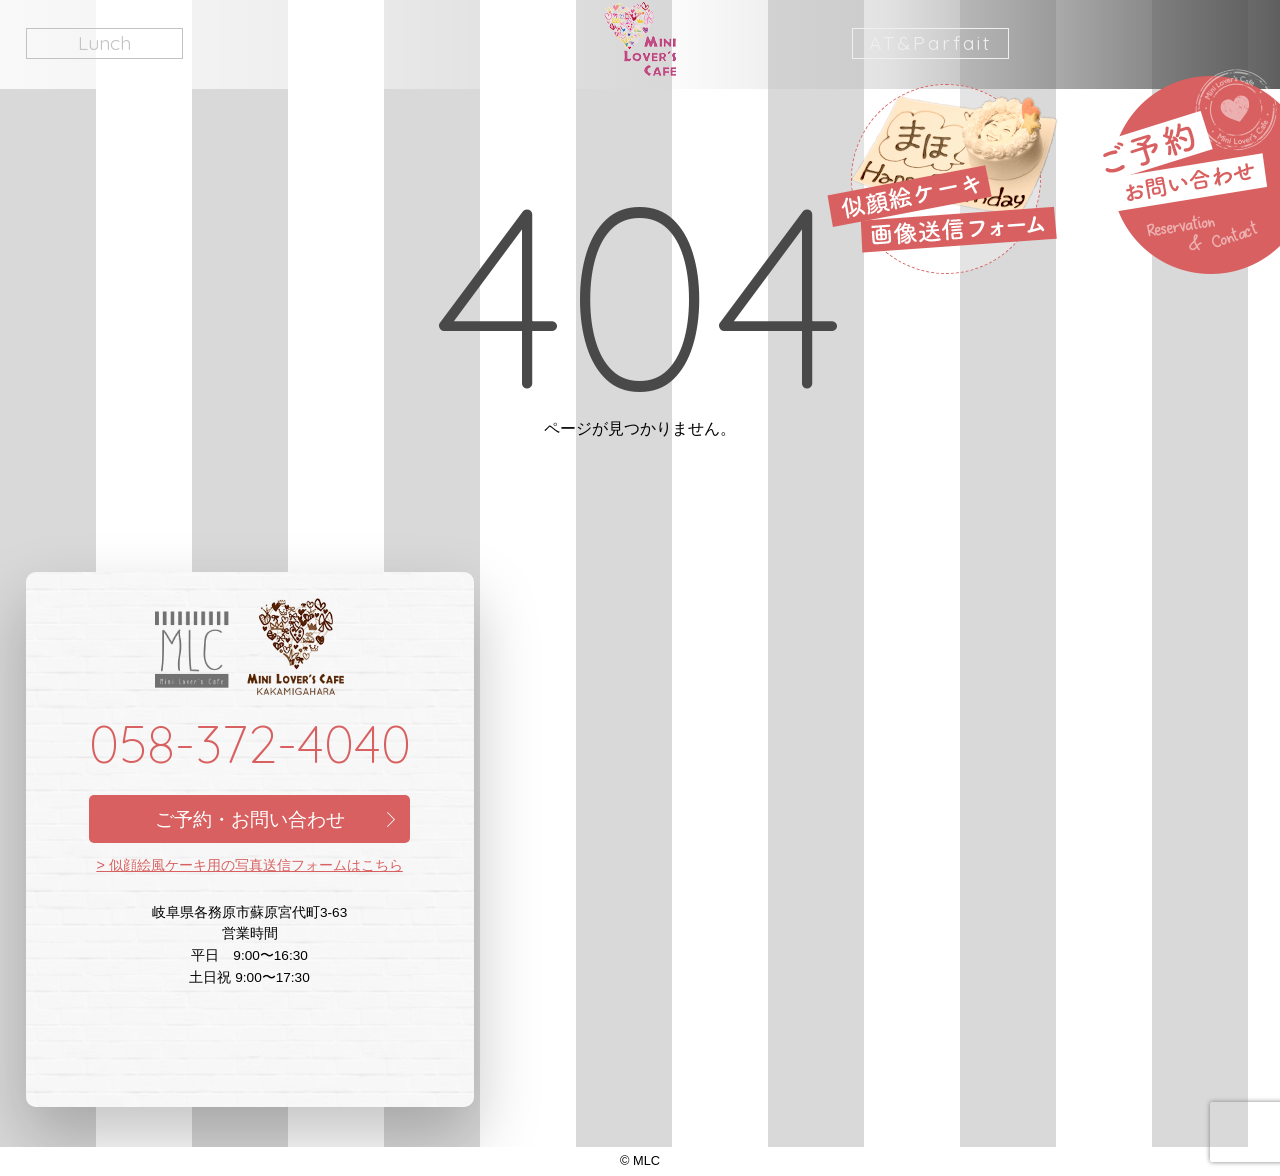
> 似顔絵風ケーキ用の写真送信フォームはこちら (249, 865)
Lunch (104, 43)
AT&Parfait (930, 43)
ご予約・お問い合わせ (250, 819)
